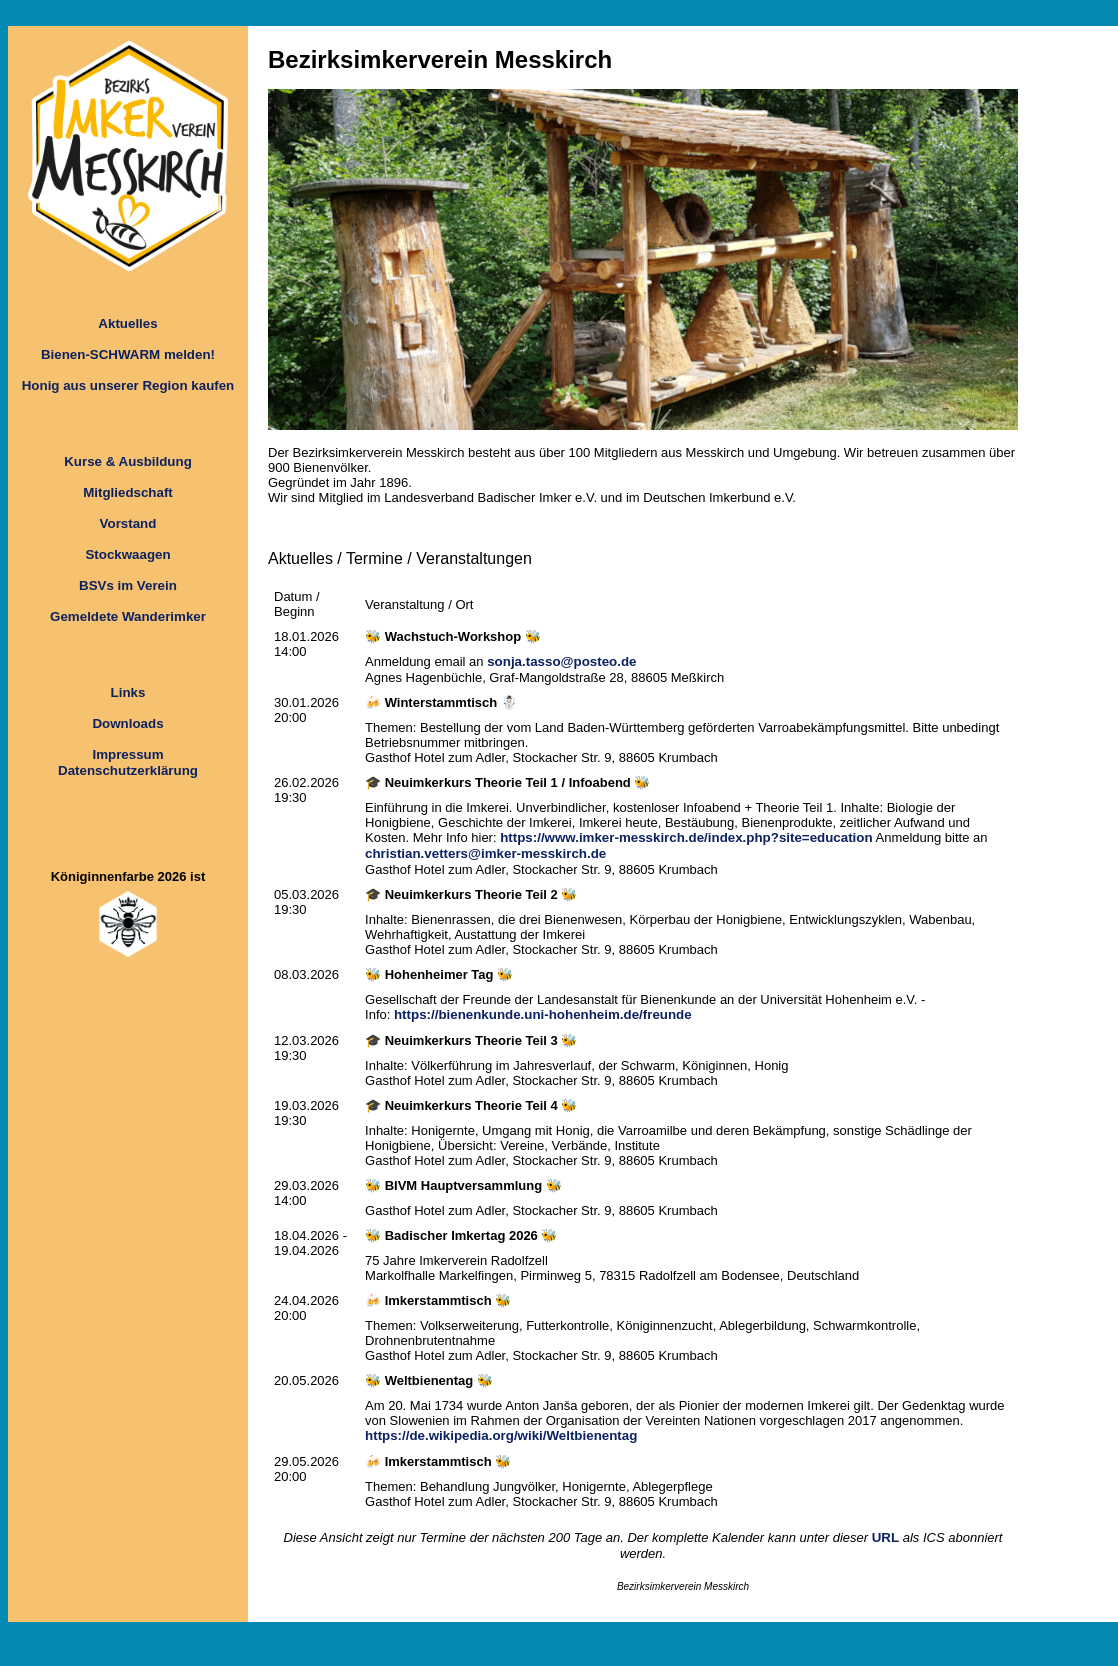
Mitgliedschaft (128, 492)
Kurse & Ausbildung (128, 461)
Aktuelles (127, 323)
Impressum (127, 754)
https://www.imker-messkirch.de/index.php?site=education (686, 837)
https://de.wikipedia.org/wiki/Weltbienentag (501, 1435)
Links (128, 692)
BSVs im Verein (128, 585)
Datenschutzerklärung (128, 770)
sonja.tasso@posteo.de (561, 661)
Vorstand (128, 523)
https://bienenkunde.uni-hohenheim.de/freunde (543, 1014)
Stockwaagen (127, 554)
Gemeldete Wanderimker (128, 616)
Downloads (127, 723)
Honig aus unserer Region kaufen (128, 385)
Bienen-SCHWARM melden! (128, 354)
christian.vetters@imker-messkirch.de (485, 853)
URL (885, 1537)
